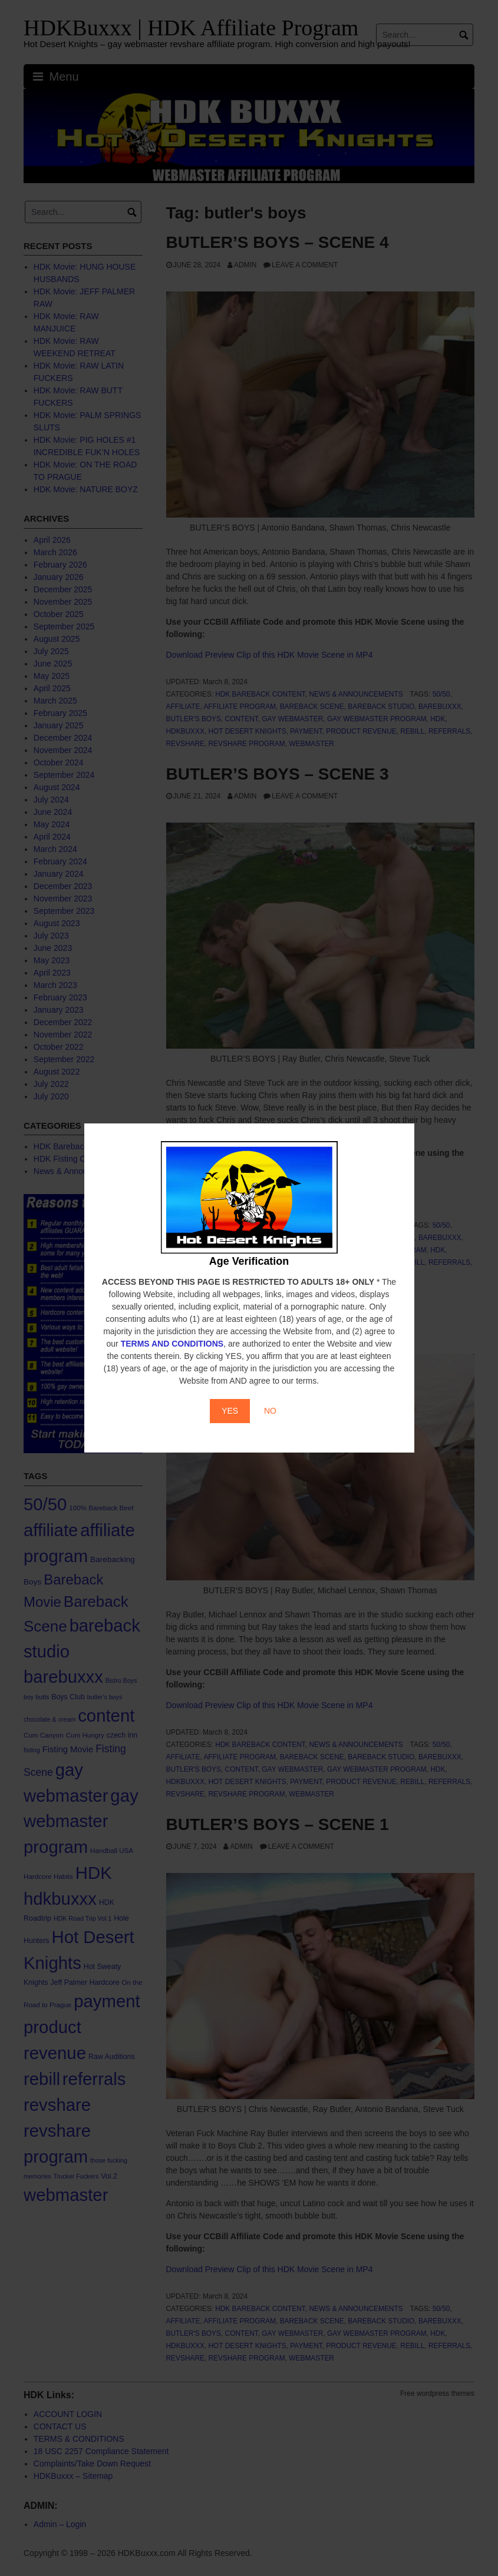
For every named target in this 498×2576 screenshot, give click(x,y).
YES (230, 1410)
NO (270, 1410)
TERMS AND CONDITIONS (172, 1343)
